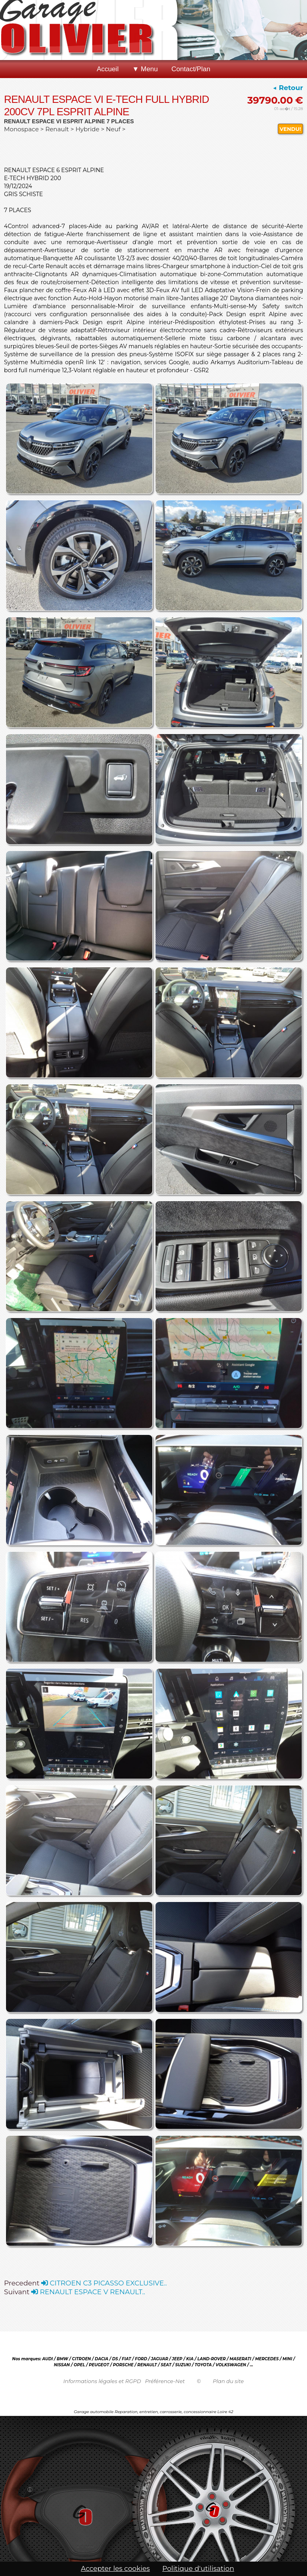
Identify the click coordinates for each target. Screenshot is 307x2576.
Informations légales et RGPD (102, 2381)
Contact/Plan (190, 69)
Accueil (108, 69)
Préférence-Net (165, 2381)
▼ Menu (145, 69)
